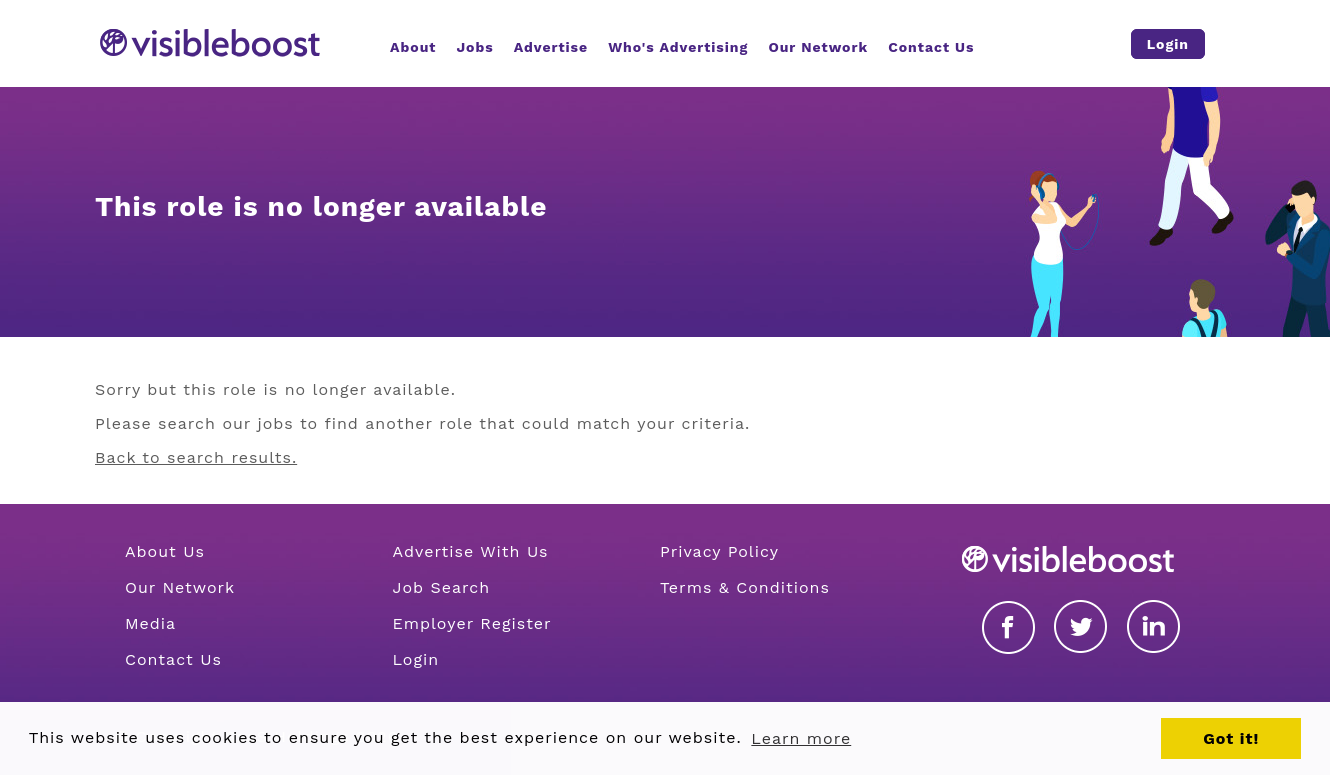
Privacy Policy (719, 551)
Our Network (180, 587)
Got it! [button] (1231, 738)
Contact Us (173, 659)
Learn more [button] (801, 738)
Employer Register (471, 623)
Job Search (441, 587)
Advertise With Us (470, 551)
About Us (165, 551)
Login (415, 659)
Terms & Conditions (745, 587)
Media (150, 623)
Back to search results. (196, 457)
